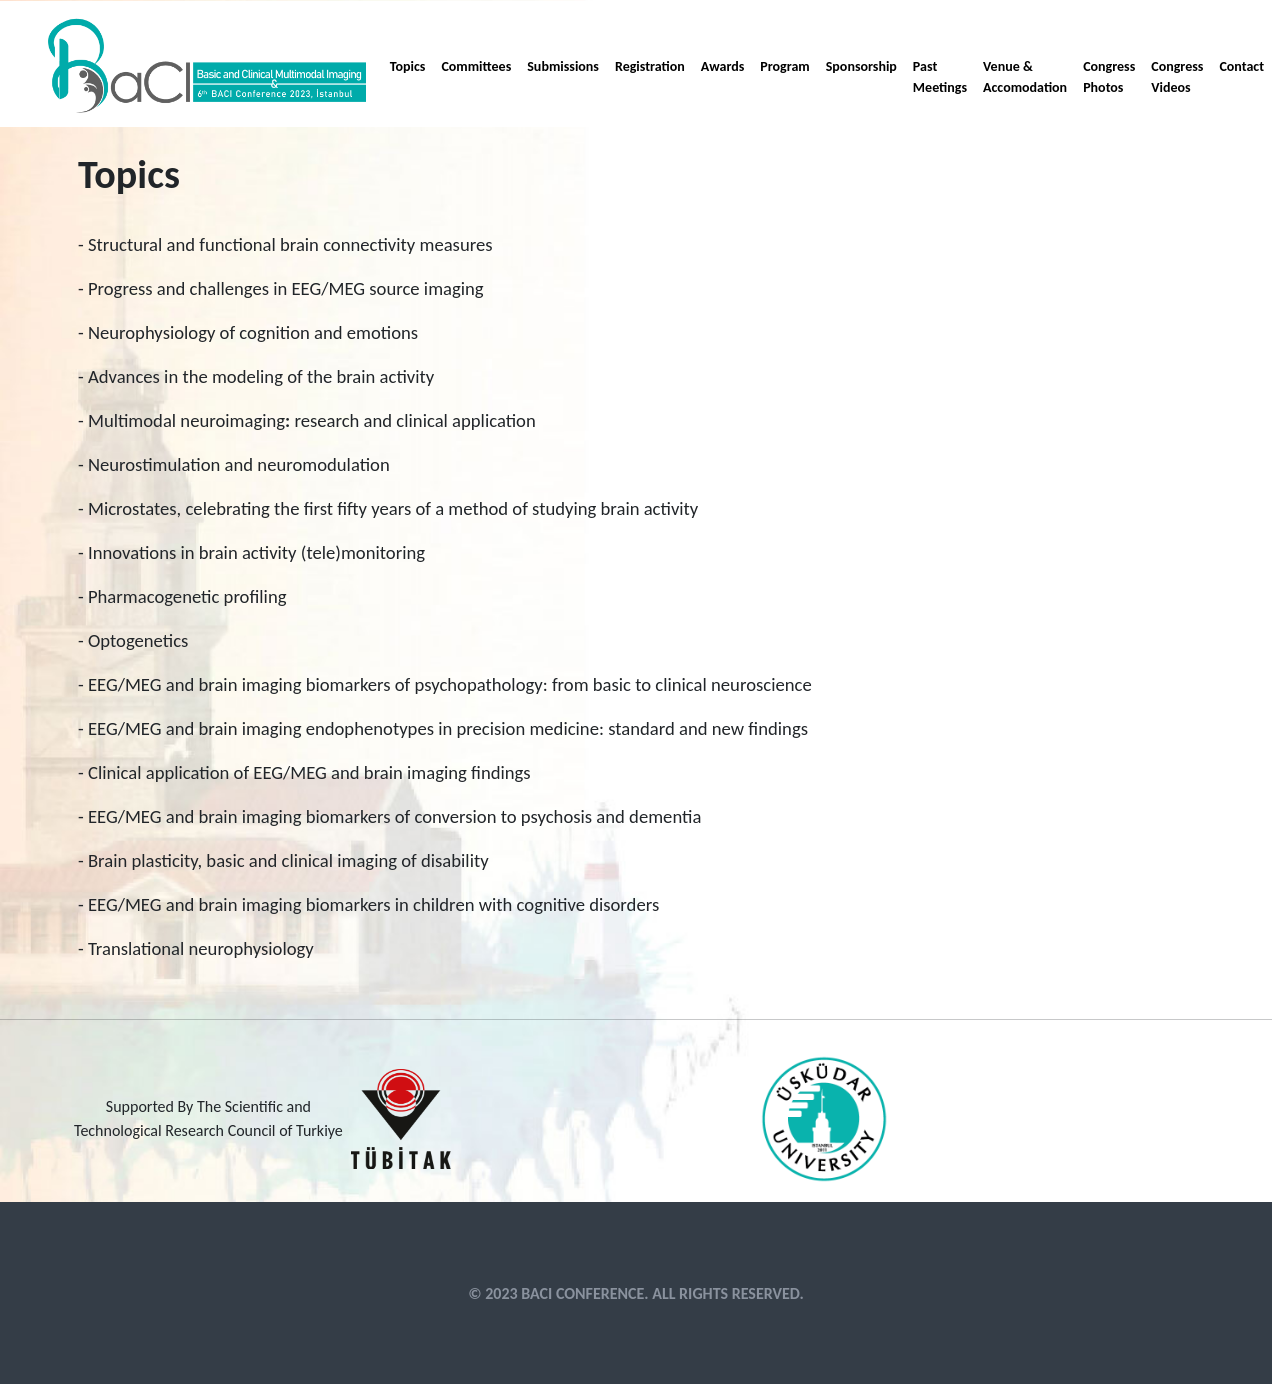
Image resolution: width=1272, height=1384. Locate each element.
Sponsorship (861, 66)
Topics (408, 66)
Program (784, 66)
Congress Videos (1177, 77)
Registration (650, 66)
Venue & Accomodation (1025, 77)
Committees (476, 66)
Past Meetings (940, 77)
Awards (723, 66)
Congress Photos (1109, 77)
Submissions (563, 66)
